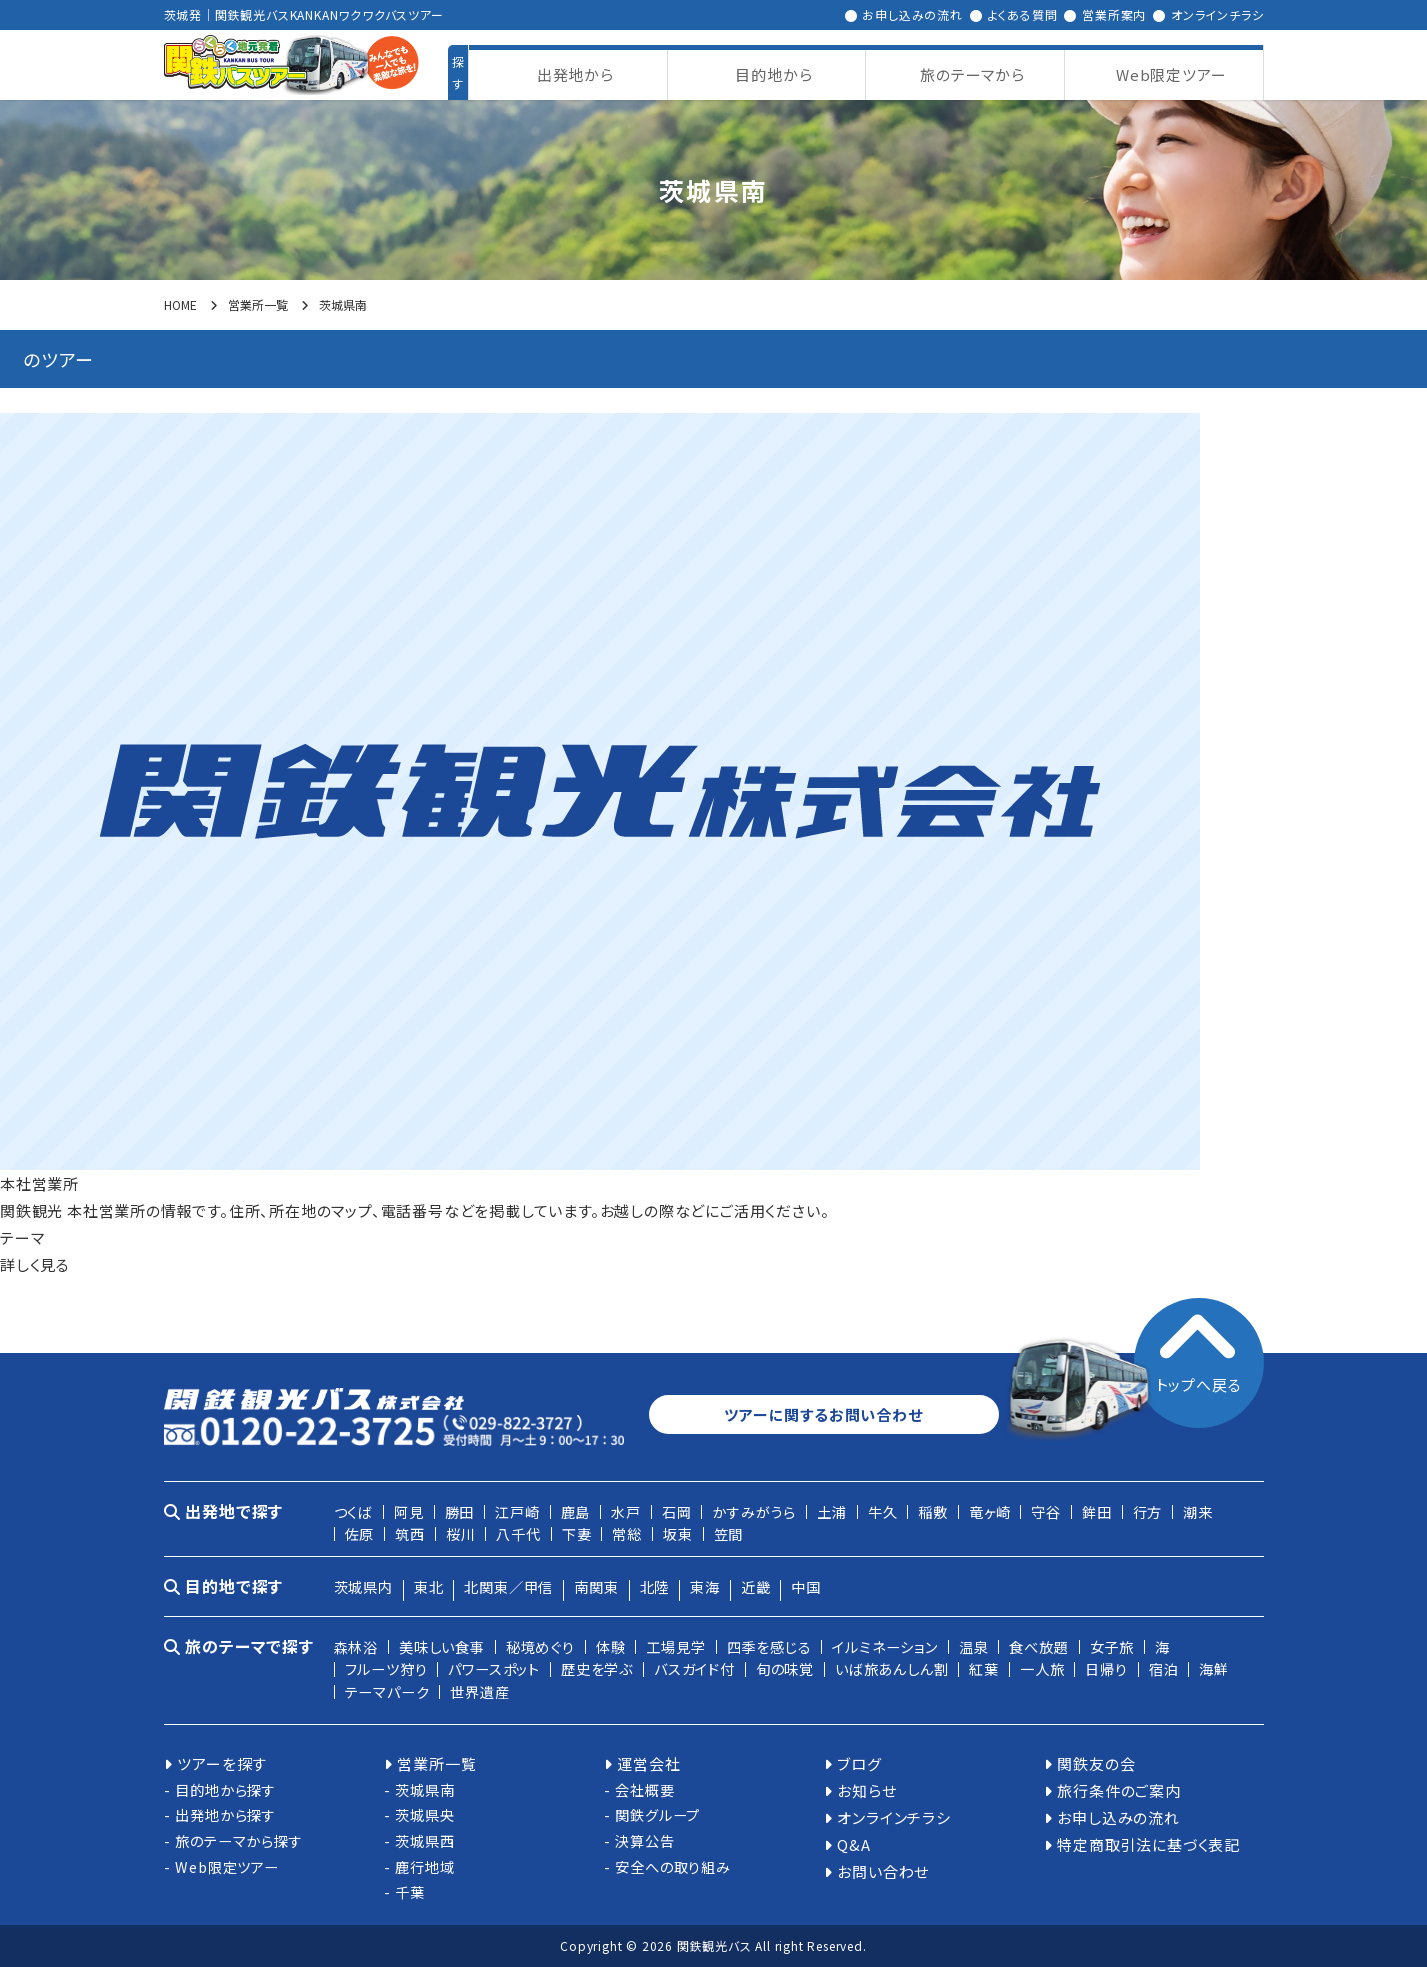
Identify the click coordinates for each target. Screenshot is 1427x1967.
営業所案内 (1114, 14)
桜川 (461, 1533)
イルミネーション (884, 1646)
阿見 (409, 1511)
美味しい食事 (442, 1646)
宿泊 (1164, 1668)
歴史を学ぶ (597, 1668)
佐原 (360, 1533)
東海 (705, 1586)
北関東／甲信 (508, 1586)
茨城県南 (424, 1789)
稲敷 (933, 1511)
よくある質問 (1023, 14)
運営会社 (648, 1763)
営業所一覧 (436, 1763)
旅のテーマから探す (238, 1840)
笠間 (729, 1533)
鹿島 (576, 1511)
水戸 (626, 1511)
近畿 (756, 1586)
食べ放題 (1038, 1646)
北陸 (655, 1586)
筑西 (410, 1533)
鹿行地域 (424, 1866)
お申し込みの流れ (912, 14)
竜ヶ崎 (989, 1511)
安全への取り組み (672, 1866)
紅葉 (984, 1668)
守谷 (1046, 1511)
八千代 (518, 1533)
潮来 (1198, 1511)
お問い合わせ (883, 1871)
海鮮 (1214, 1668)
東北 (429, 1586)
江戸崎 (517, 1511)
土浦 (832, 1511)
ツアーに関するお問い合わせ (823, 1414)
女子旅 (1112, 1646)
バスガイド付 (694, 1668)
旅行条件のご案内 (1118, 1790)
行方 (1148, 1511)
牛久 (883, 1511)
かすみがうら (754, 1511)
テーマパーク (387, 1691)
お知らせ (866, 1790)
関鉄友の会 (1096, 1763)
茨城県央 (424, 1814)
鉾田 (1097, 1511)
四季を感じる (769, 1646)
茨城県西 (424, 1840)
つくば (353, 1511)
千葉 (410, 1891)
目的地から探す (225, 1789)
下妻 (577, 1533)
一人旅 (1042, 1668)
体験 (611, 1646)
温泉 (974, 1646)
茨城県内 (363, 1586)
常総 (627, 1533)
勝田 (460, 1511)
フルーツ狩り (386, 1668)
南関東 (596, 1586)
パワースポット (494, 1668)
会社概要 (644, 1789)
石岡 (677, 1511)
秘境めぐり (540, 1646)
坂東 (678, 1533)
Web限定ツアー (226, 1866)
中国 (806, 1586)
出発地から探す (225, 1814)
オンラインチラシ (1217, 14)
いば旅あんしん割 (891, 1668)
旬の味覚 (785, 1668)
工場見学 (675, 1646)
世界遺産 (479, 1691)
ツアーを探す (222, 1763)
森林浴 (356, 1646)
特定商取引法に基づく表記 (1148, 1844)
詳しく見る (35, 1264)
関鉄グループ (657, 1814)
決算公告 (644, 1840)
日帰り (1106, 1668)
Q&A (853, 1844)
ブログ (859, 1763)
